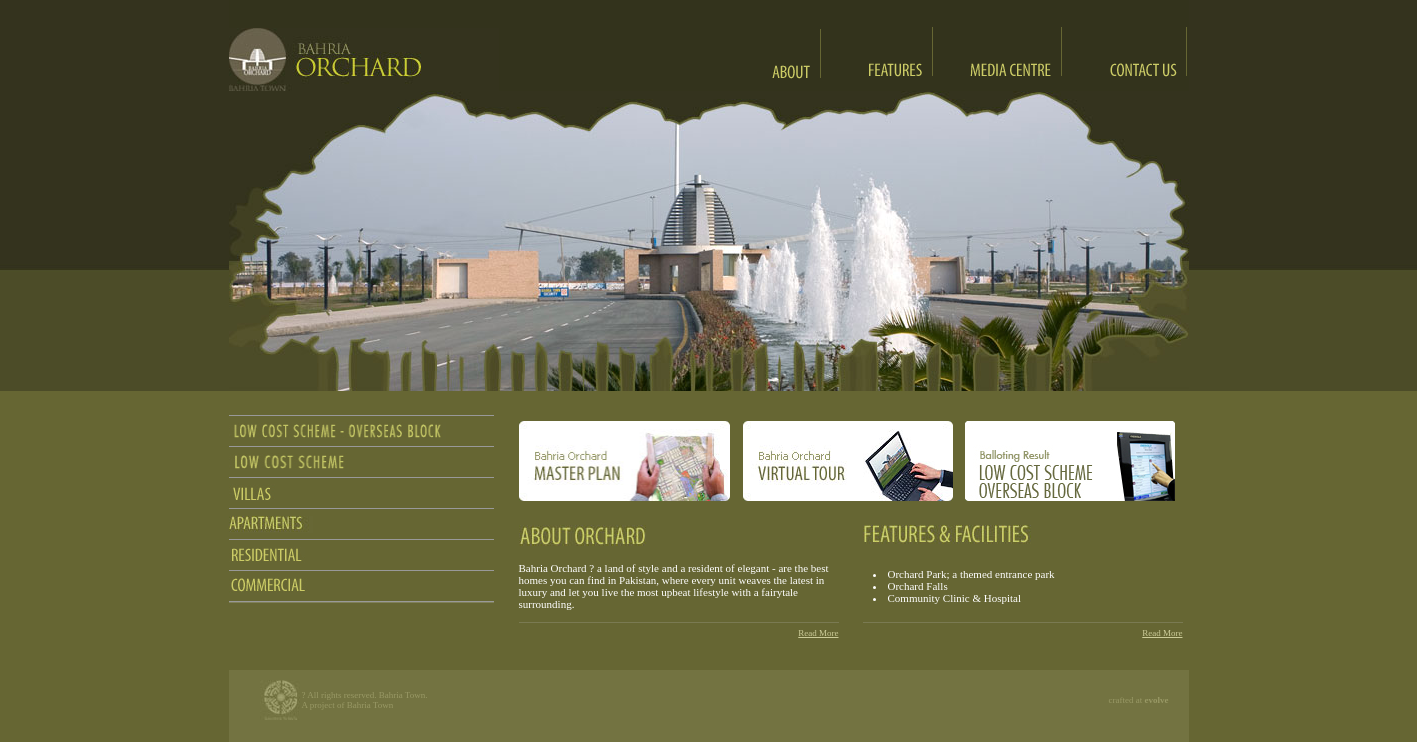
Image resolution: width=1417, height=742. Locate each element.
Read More (818, 633)
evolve (1157, 700)
